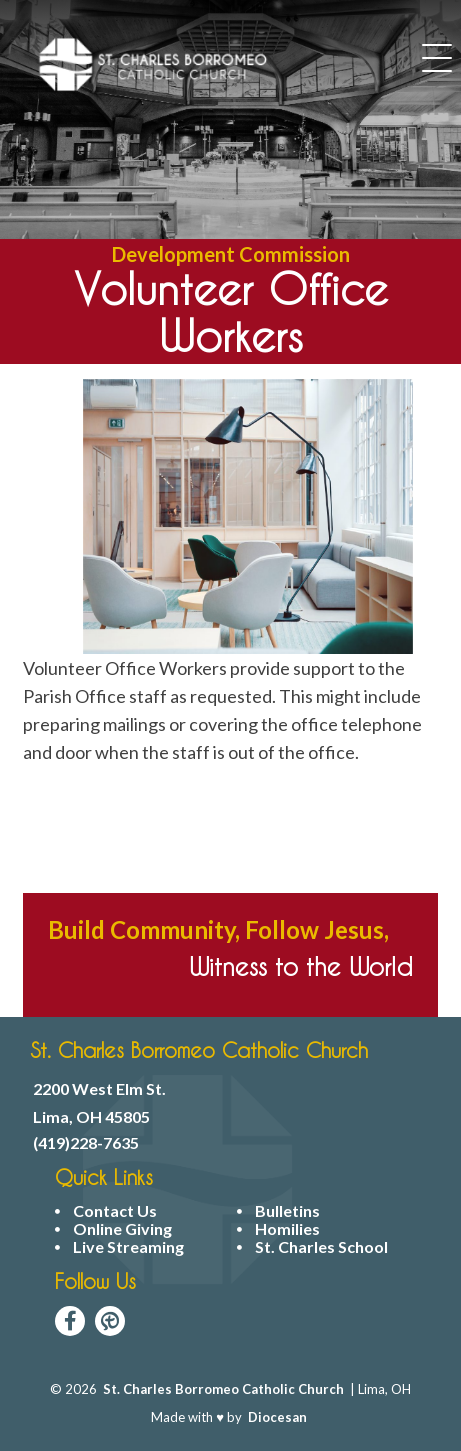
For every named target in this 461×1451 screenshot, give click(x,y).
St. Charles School (321, 1247)
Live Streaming (128, 1247)
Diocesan (277, 1417)
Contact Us (115, 1211)
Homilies (287, 1229)
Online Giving (122, 1229)
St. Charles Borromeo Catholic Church (223, 1389)
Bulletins (287, 1211)
